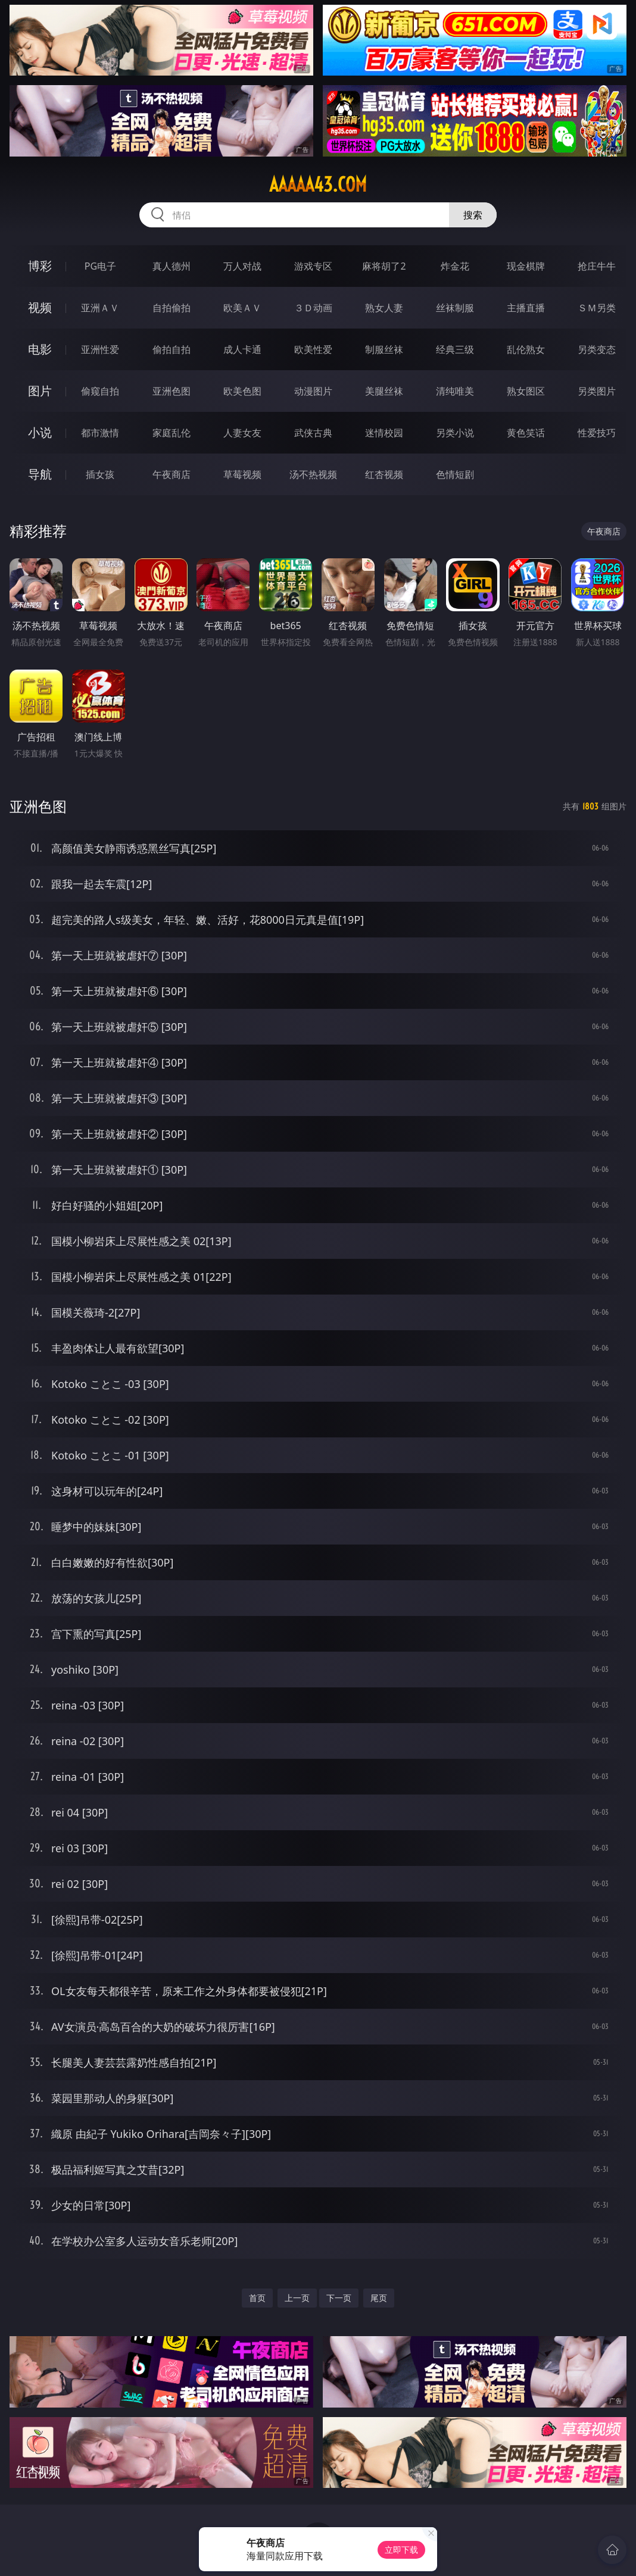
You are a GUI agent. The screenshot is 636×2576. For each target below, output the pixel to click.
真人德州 (171, 266)
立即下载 (401, 2549)
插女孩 (100, 474)
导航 (40, 474)
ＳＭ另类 (597, 307)
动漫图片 (313, 391)
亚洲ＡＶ (100, 307)
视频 (40, 307)
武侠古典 (313, 432)
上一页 (297, 2297)
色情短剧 (455, 474)
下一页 (338, 2297)
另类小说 (455, 432)
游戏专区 (313, 266)
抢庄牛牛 (597, 266)
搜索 (472, 214)
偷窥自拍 (100, 391)
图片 (40, 391)
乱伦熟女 (526, 349)
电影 (40, 349)
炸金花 (455, 266)
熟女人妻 (384, 307)
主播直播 (526, 307)
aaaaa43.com (318, 184)
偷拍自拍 (171, 349)
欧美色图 (242, 391)
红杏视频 (384, 474)
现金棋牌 (526, 266)
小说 (40, 432)
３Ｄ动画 (313, 307)
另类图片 (597, 391)
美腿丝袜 (384, 391)
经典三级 (455, 349)
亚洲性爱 (100, 349)
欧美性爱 (313, 349)
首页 (257, 2297)
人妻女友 (242, 432)
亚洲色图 (171, 391)
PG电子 (100, 266)
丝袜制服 (455, 307)
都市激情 (100, 432)
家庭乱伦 (171, 432)
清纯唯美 (455, 391)
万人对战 (242, 266)
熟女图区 (526, 391)
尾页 (378, 2297)
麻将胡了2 (384, 266)
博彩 (40, 266)
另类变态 (597, 349)
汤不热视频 (313, 474)
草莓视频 (242, 474)
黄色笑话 (526, 432)
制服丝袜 (384, 349)
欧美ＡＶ (242, 307)
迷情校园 (384, 432)
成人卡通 (242, 349)
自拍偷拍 (171, 307)
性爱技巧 (597, 432)
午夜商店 (171, 474)
